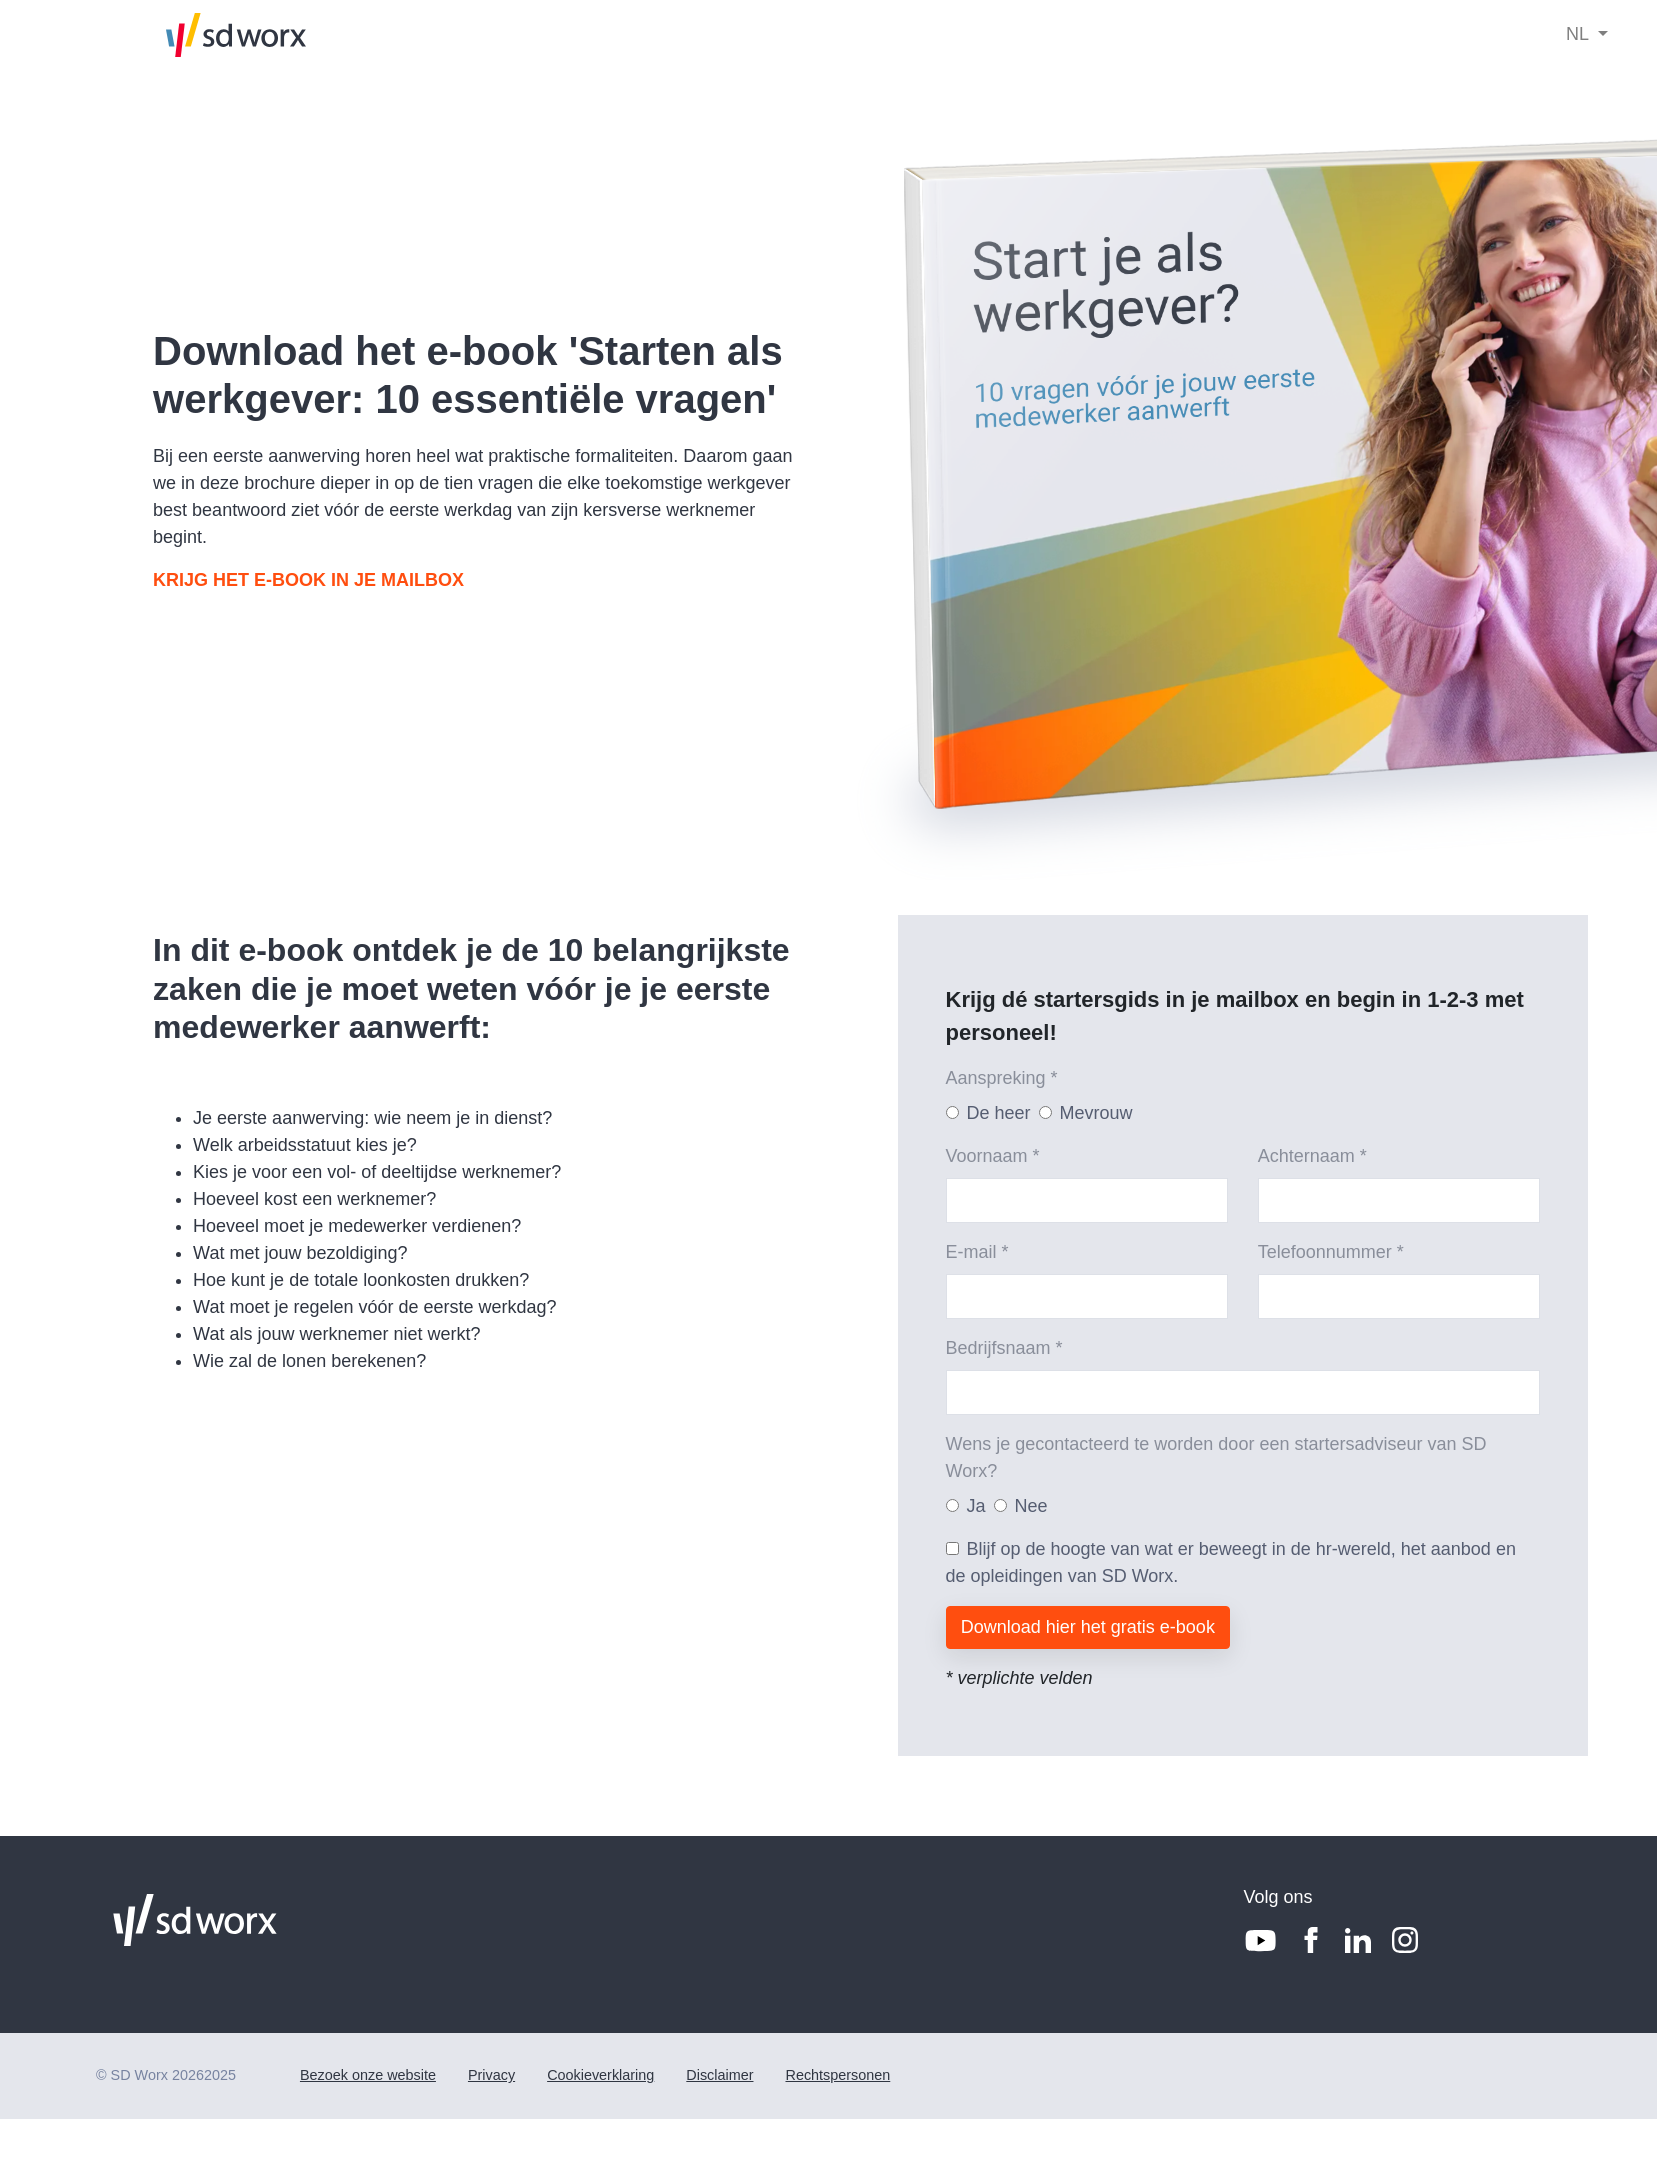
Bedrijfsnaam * (1004, 1348)
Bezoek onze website (368, 2075)
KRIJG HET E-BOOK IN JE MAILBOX (308, 580)
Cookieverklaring (600, 2075)
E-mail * (977, 1252)
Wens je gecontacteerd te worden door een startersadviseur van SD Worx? (1216, 1457)
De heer (999, 1113)
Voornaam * (993, 1156)
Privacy (491, 2075)
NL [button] (1579, 34)
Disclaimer (719, 2075)
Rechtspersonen (837, 2075)
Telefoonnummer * (1331, 1252)
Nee (1031, 1506)
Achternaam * (1312, 1156)
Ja (976, 1506)
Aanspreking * (1002, 1078)
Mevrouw (1096, 1113)
